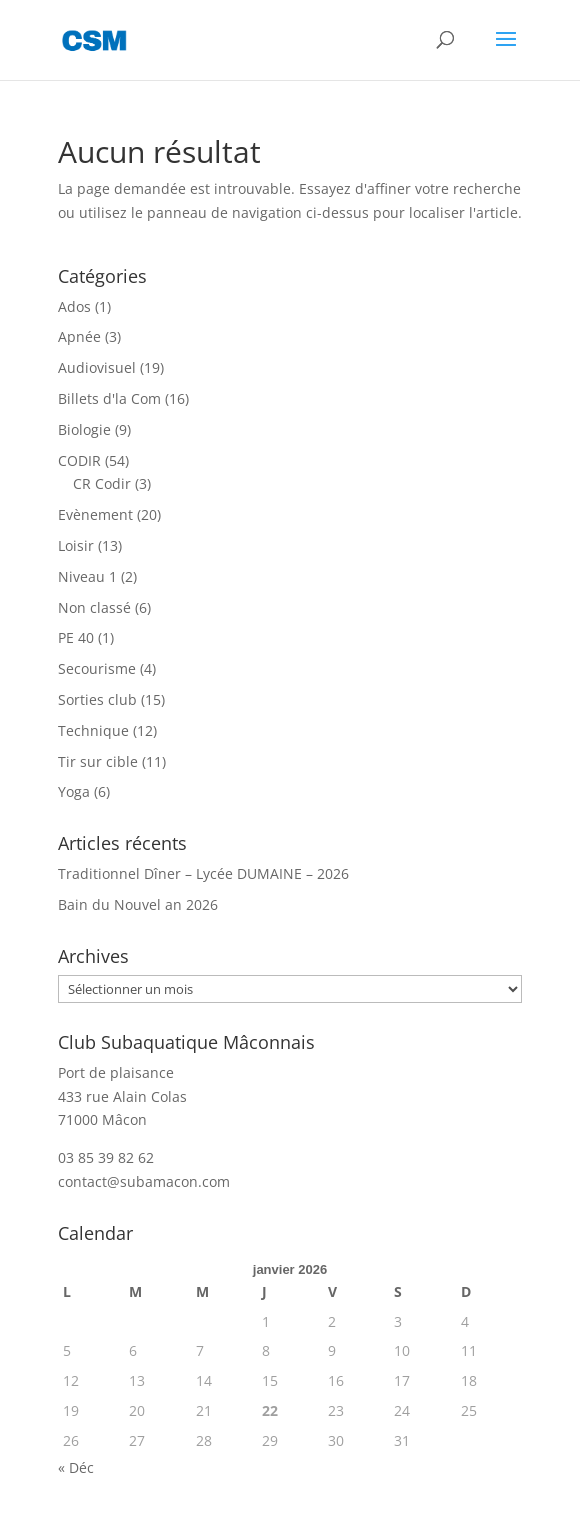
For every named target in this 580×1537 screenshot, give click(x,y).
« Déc (76, 1467)
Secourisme (97, 668)
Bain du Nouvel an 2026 (138, 904)
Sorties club (97, 699)
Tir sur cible (98, 761)
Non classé (94, 607)
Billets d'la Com (109, 398)
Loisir (76, 545)
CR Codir (102, 483)
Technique (93, 730)
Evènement (95, 514)
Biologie (84, 429)
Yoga (74, 791)
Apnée (79, 336)
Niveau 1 (87, 576)
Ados (74, 306)
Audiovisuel (97, 367)
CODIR (79, 460)
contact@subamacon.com (144, 1181)
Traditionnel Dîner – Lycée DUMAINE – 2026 (203, 873)
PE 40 (76, 637)
